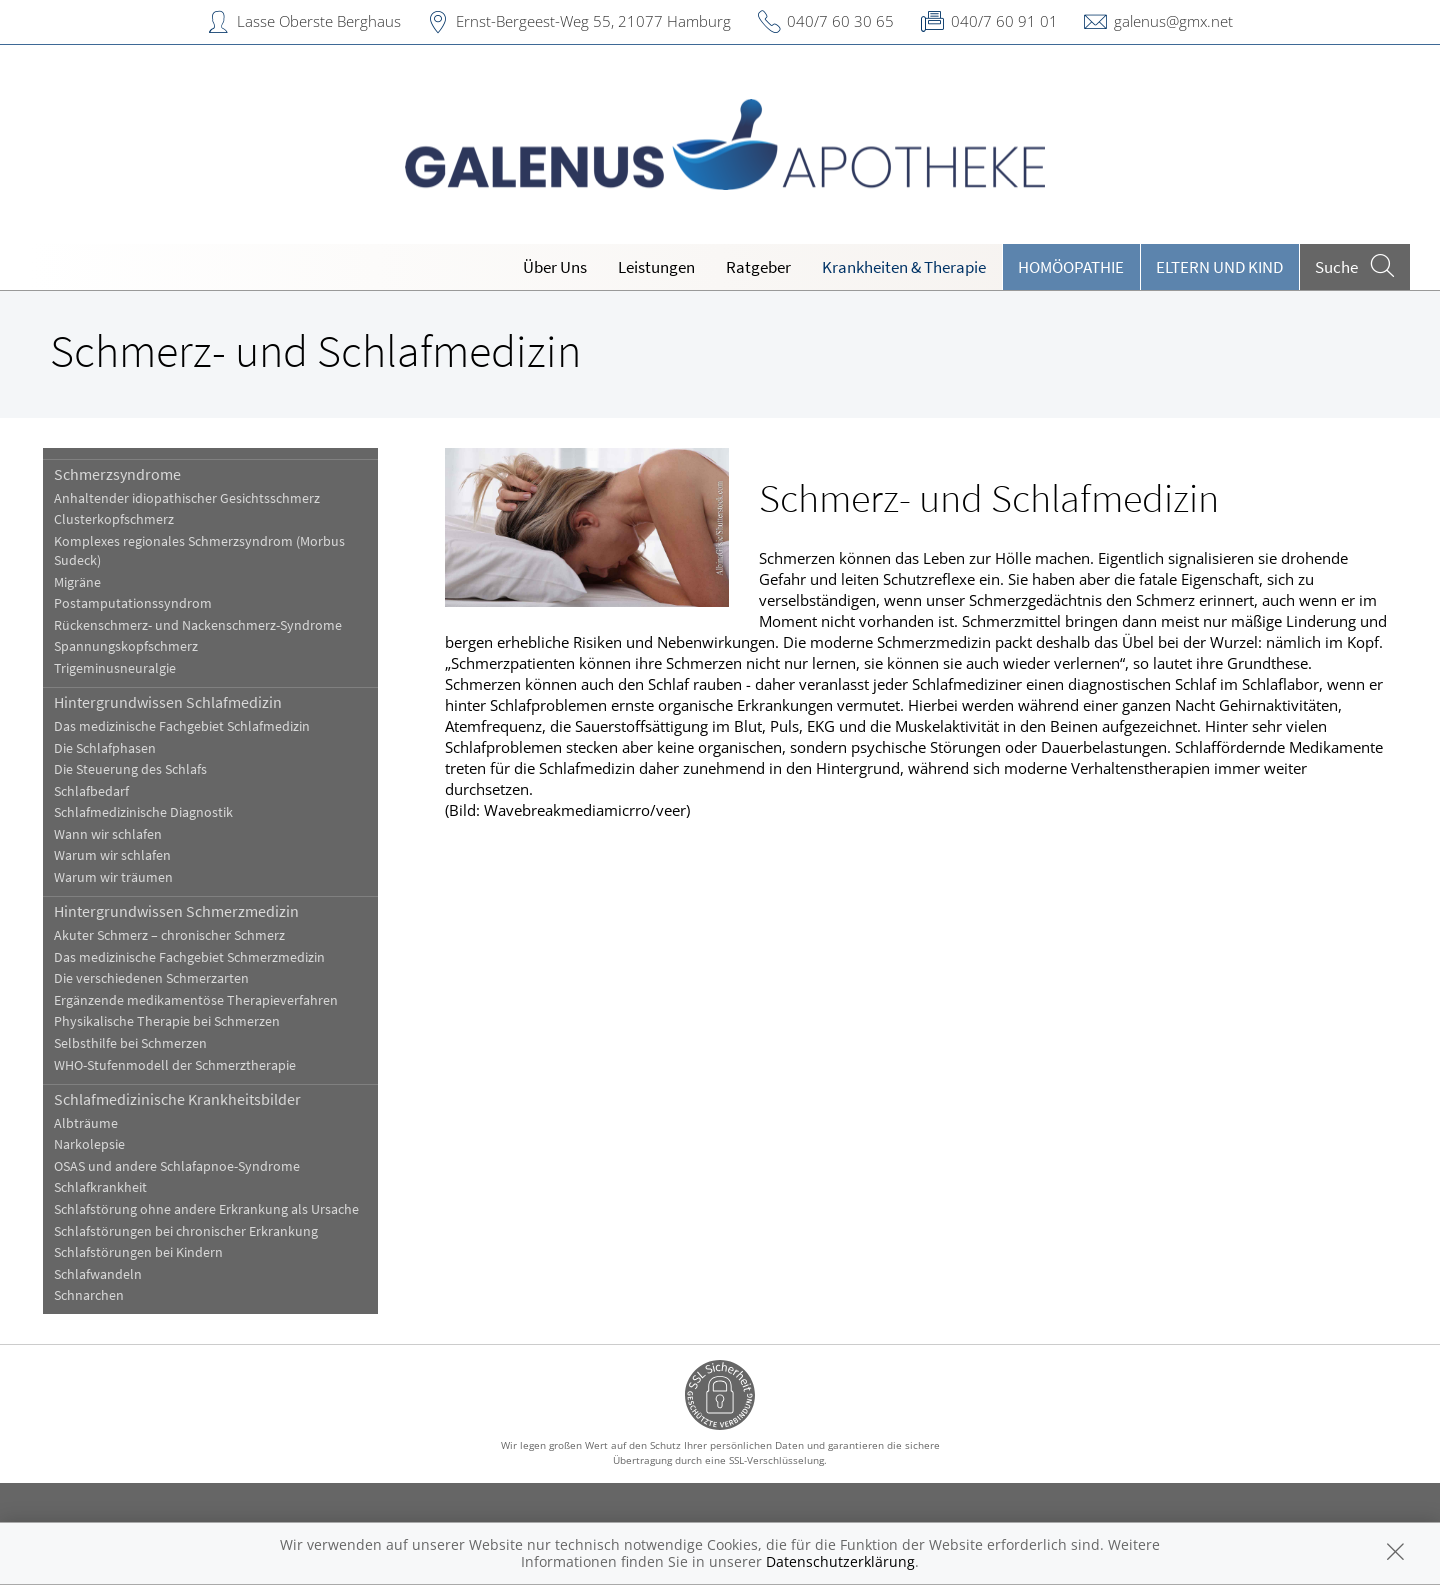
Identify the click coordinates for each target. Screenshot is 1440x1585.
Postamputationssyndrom (133, 603)
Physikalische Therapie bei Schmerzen (167, 1021)
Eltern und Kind (1219, 267)
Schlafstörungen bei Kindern (138, 1252)
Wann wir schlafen (108, 834)
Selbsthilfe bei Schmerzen (130, 1043)
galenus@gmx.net (1173, 21)
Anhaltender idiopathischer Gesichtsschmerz (187, 498)
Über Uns (555, 267)
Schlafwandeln (98, 1274)
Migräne (77, 582)
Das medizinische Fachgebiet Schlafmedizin (182, 726)
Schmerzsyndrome (117, 474)
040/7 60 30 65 (840, 21)
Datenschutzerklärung (840, 1561)
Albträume (86, 1123)
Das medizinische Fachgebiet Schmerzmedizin (189, 957)
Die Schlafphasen (105, 748)
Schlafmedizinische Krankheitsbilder (177, 1099)
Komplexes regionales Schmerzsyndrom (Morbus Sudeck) (199, 551)
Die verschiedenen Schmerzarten (151, 978)
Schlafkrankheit (100, 1187)
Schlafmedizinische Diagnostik (143, 812)
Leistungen (656, 267)
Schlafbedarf (91, 791)
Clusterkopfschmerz (114, 519)
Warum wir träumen (113, 877)
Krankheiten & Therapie (904, 267)
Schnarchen (89, 1295)
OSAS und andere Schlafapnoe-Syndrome (177, 1166)
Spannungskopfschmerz (126, 646)
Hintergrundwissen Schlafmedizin (168, 702)
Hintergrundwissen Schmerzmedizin (176, 911)
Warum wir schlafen (112, 855)
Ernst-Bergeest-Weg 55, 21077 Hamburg (593, 21)
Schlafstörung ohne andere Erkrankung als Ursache (206, 1209)
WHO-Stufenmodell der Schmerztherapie (175, 1065)
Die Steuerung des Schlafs (130, 769)
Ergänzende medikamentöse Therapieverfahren (196, 1000)
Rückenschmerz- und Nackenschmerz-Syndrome (198, 625)
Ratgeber (758, 267)
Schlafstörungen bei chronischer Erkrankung (186, 1231)
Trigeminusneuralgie (115, 668)
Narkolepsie (89, 1144)
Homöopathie (1071, 267)
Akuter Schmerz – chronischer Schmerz (169, 935)
